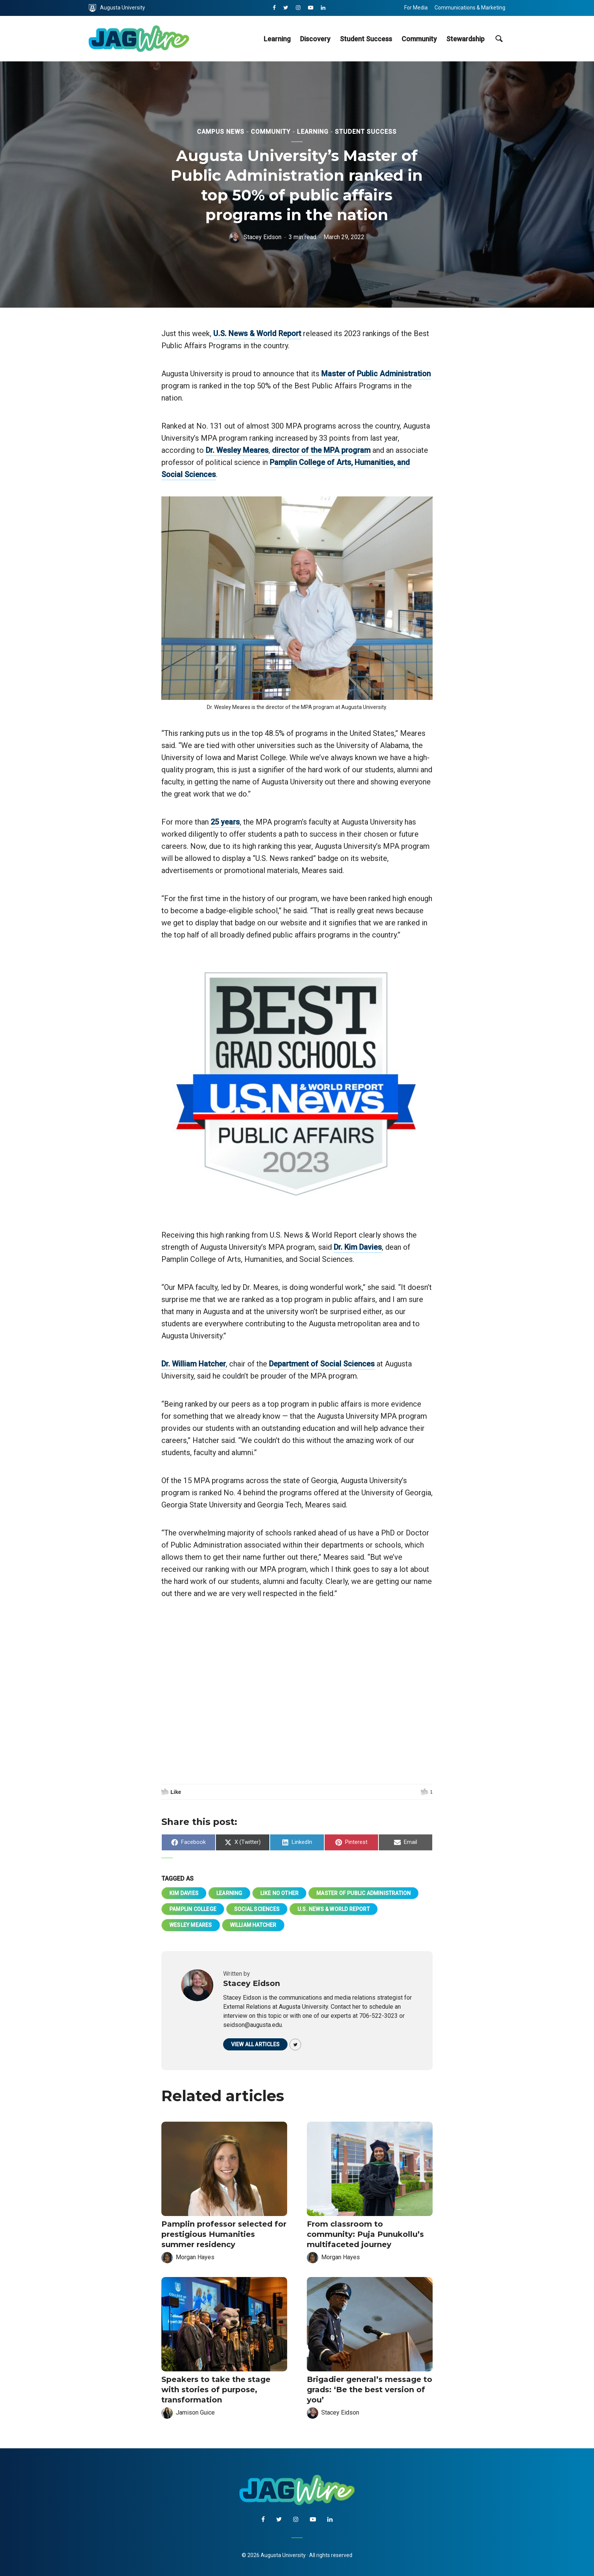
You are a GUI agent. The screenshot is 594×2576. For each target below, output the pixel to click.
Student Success (366, 39)
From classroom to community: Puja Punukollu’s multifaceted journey (365, 2234)
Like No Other (279, 1893)
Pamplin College (192, 1909)
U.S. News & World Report (257, 333)
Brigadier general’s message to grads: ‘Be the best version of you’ (369, 2389)
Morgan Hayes (195, 2257)
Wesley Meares (190, 1925)
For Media (416, 8)
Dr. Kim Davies (358, 1247)
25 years (225, 821)
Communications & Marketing (470, 8)
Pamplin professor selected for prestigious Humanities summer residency (223, 2234)
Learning (277, 39)
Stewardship (465, 39)
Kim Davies (184, 1893)
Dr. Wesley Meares (237, 450)
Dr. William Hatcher (193, 1363)
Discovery (315, 39)
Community (419, 39)
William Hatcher (253, 1925)
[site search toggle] (498, 38)
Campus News (220, 131)
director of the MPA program (321, 450)
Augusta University (117, 8)
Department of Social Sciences (322, 1363)
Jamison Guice (195, 2412)
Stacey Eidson (262, 237)
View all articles (255, 2044)
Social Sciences (257, 1909)
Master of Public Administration (376, 373)
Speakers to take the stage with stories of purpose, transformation (215, 2389)
